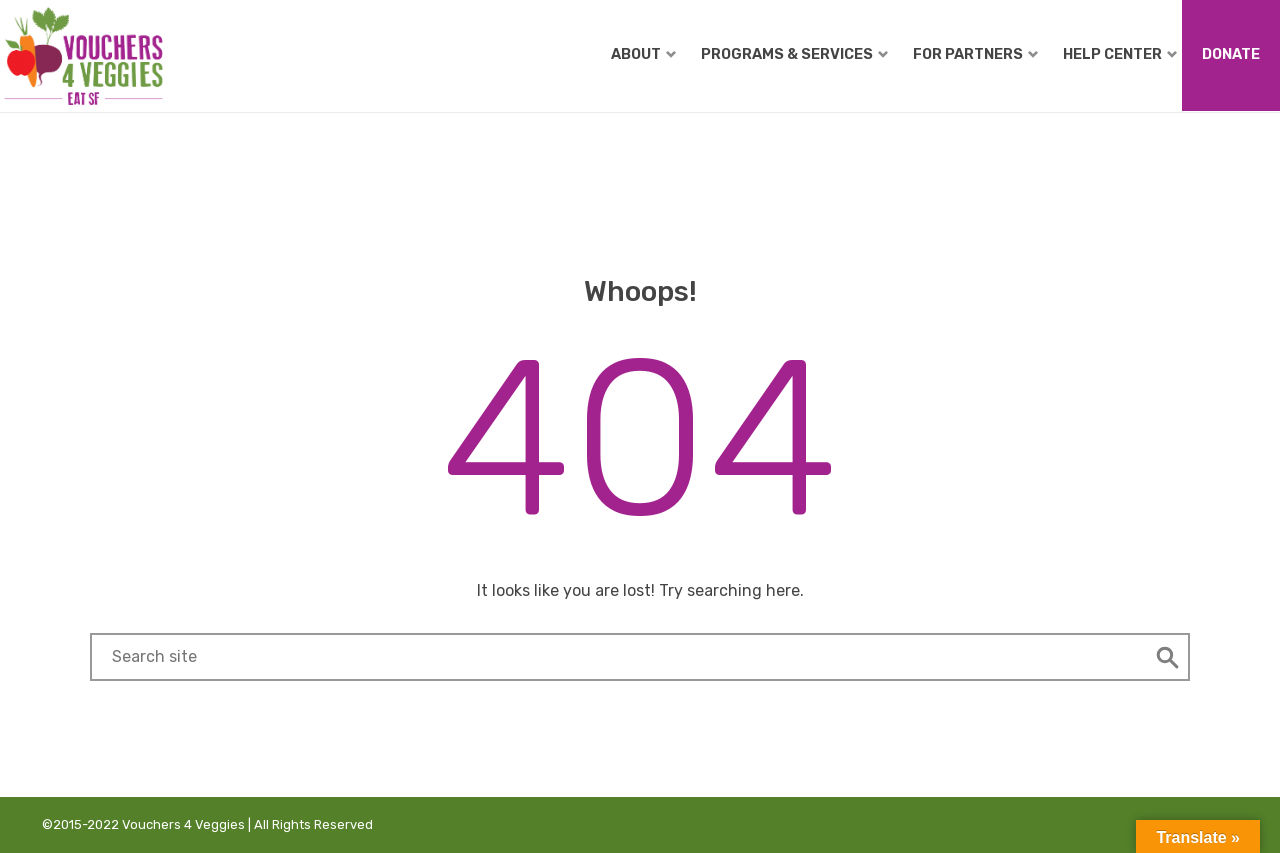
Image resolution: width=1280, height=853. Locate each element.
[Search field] (618, 657)
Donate (1231, 54)
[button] (1168, 657)
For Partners (975, 54)
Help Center (1120, 54)
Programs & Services (794, 54)
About (643, 54)
